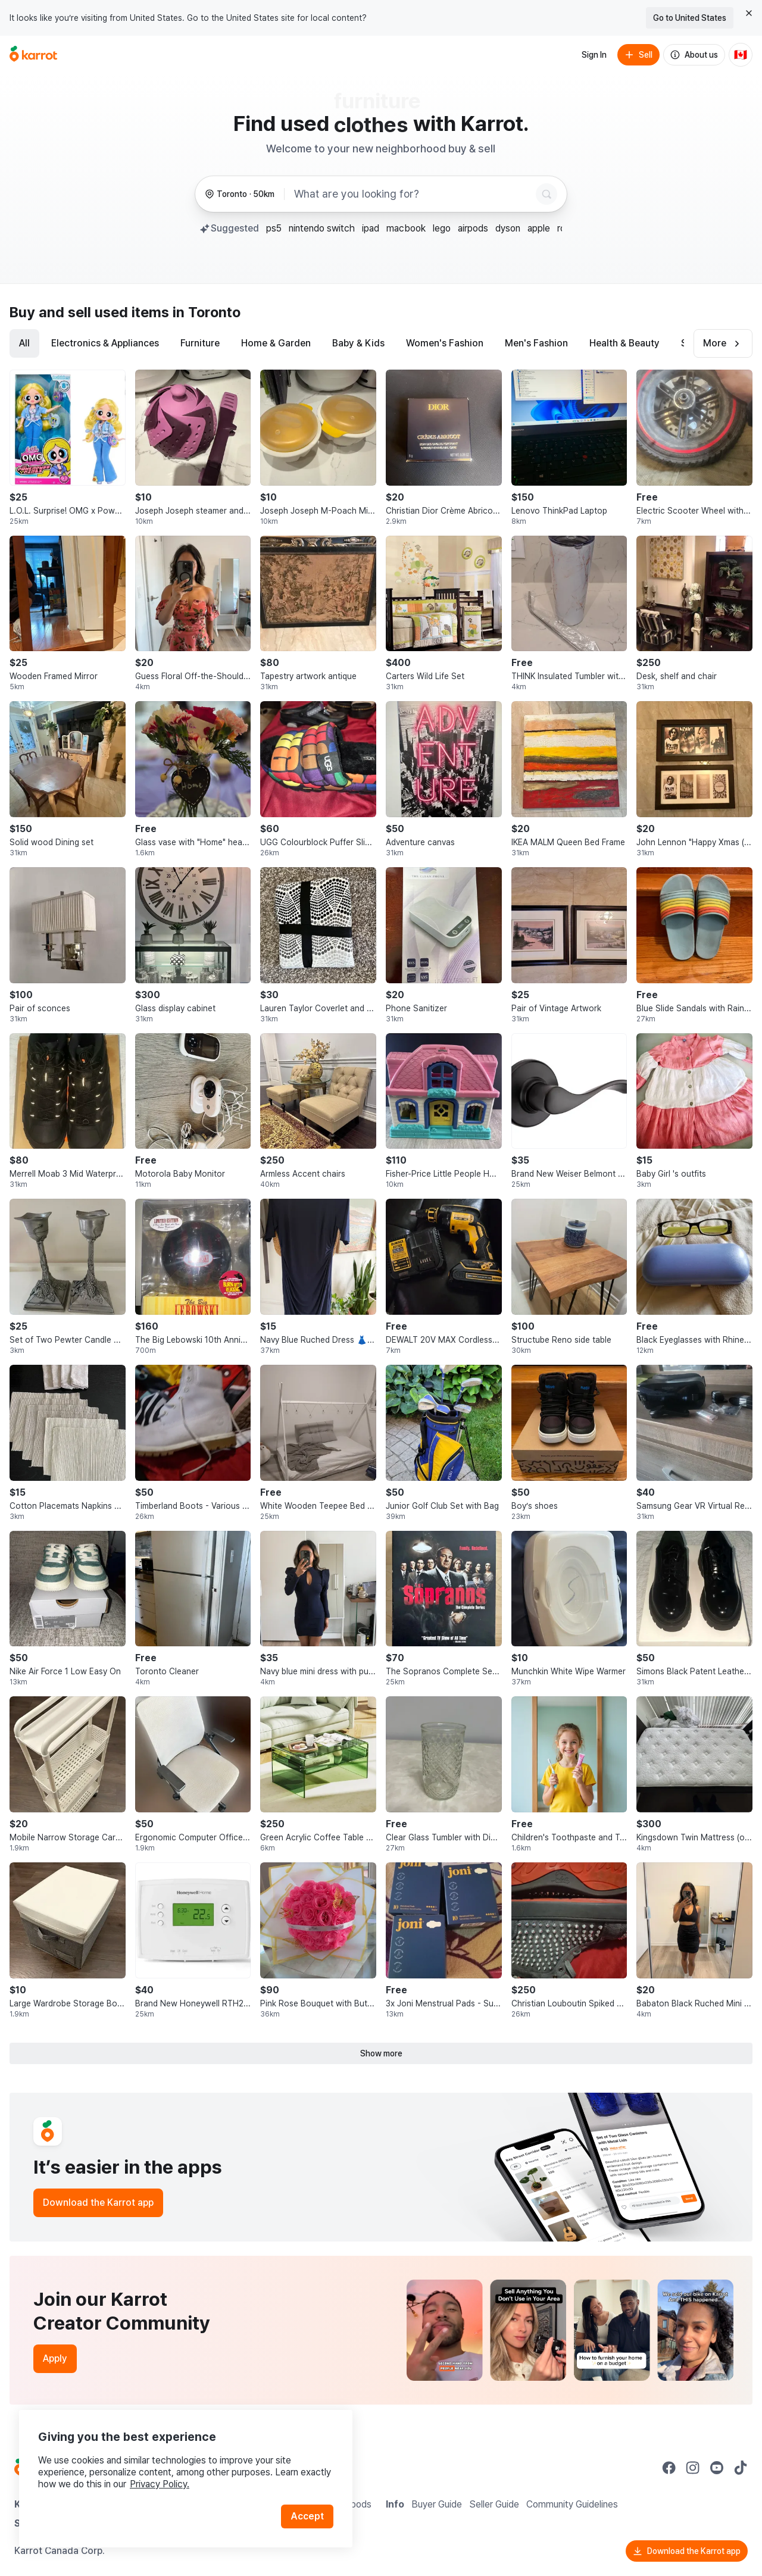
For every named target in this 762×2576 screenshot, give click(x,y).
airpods (473, 228)
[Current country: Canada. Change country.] (740, 55)
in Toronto (207, 312)
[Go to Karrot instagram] (693, 2468)
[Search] (546, 194)
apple (538, 228)
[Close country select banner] (749, 13)
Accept (307, 2516)
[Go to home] (33, 55)
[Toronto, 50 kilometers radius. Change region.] (239, 194)
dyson (507, 228)
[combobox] (412, 194)
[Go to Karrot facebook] (669, 2468)
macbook (406, 228)
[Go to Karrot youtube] (717, 2468)
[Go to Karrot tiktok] (740, 2468)
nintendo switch (322, 228)
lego (442, 228)
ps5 (274, 228)
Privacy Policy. (159, 2484)
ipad (370, 228)
